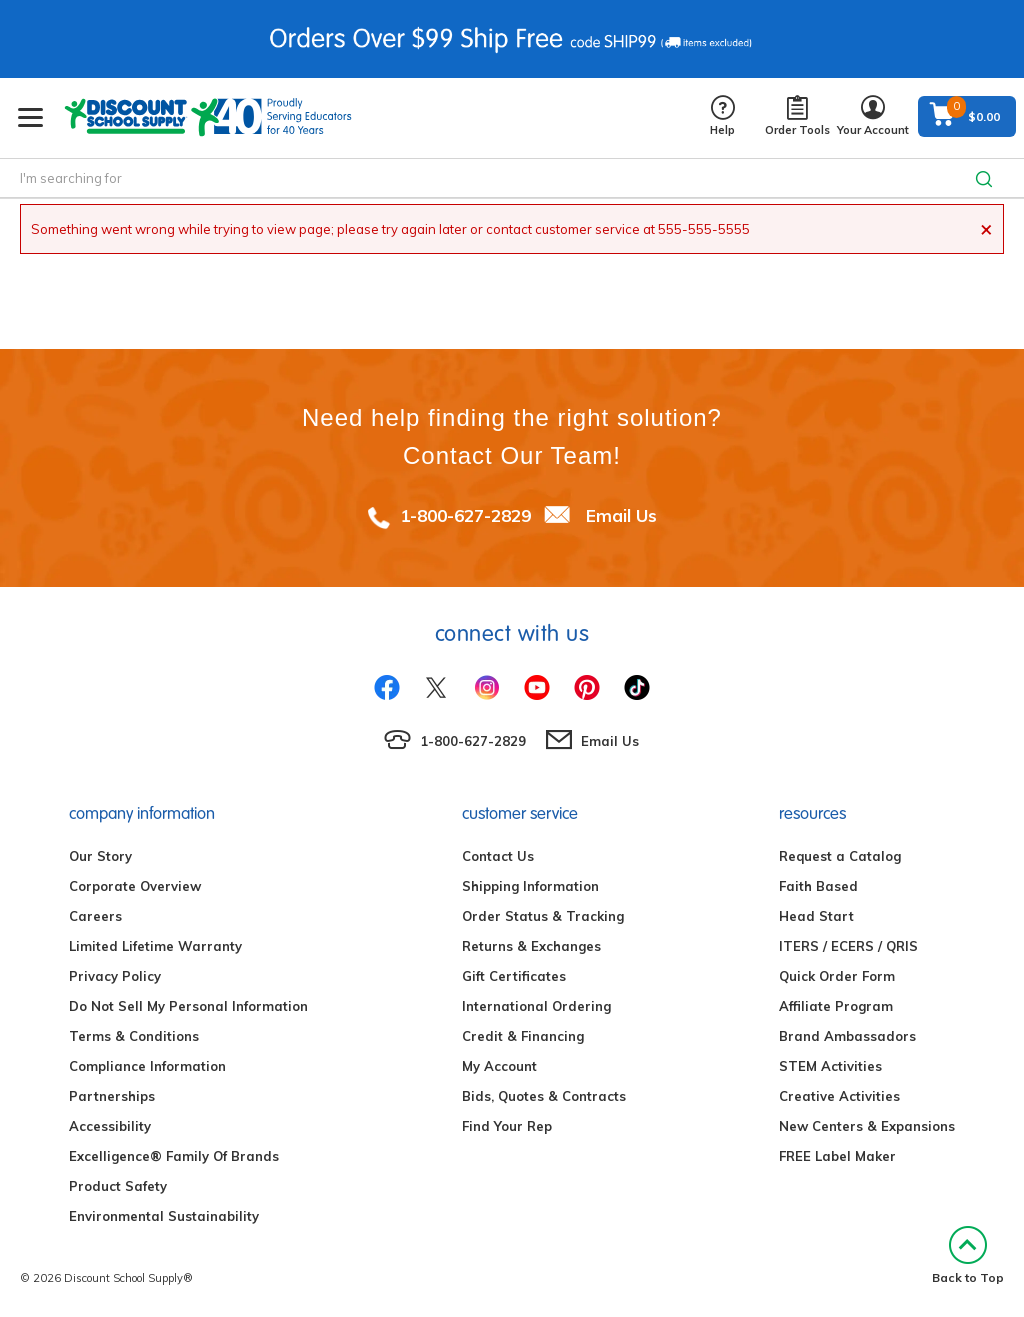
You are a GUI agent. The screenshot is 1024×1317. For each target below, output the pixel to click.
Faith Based (818, 886)
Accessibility (110, 1126)
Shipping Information (530, 886)
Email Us (621, 515)
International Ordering (536, 1006)
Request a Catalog (840, 856)
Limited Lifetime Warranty (155, 946)
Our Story (100, 856)
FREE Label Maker (837, 1156)
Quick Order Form (837, 976)
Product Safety (118, 1186)
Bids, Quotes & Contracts (544, 1096)
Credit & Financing (523, 1036)
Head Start (816, 916)
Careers (95, 916)
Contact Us (498, 856)
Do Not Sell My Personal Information (188, 1006)
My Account (499, 1066)
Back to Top (968, 1255)
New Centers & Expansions (867, 1126)
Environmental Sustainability (164, 1216)
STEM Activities (830, 1066)
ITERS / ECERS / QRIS (848, 946)
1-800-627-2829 (465, 515)
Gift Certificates (514, 976)
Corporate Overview (135, 886)
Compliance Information (147, 1066)
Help (722, 116)
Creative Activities (839, 1096)
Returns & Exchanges (531, 946)
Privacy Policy (115, 976)
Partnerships (112, 1096)
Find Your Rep (507, 1126)
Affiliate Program (836, 1006)
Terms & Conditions (134, 1036)
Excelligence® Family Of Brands (174, 1156)
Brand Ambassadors (847, 1036)
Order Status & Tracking (543, 916)
